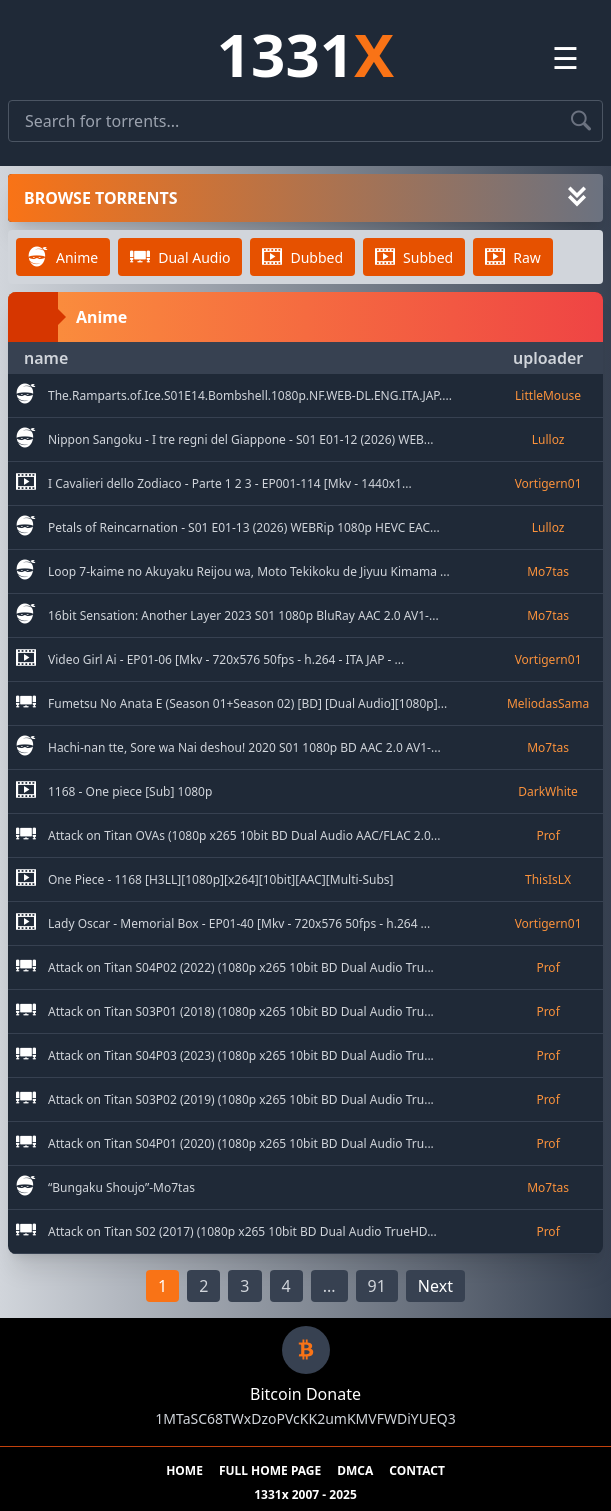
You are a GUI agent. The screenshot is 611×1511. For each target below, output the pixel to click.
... (329, 1286)
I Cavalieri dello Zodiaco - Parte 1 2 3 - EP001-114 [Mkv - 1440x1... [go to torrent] (230, 484)
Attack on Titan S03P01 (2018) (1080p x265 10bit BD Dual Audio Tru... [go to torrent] (241, 1012)
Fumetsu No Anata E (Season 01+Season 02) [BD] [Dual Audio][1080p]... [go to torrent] (247, 704)
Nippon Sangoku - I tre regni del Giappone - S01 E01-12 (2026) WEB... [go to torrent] (240, 440)
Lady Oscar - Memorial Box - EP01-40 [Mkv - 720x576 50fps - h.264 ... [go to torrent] (239, 924)
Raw (513, 257)
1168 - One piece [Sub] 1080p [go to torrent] (130, 792)
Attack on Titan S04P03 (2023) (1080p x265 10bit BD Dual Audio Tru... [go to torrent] (241, 1056)
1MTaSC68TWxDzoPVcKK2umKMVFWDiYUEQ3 (305, 1418)
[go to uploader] (548, 395)
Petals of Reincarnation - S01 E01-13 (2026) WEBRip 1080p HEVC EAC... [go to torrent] (244, 528)
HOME (184, 1471)
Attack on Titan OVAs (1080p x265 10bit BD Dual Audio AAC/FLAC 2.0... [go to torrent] (244, 836)
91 (377, 1286)
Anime (63, 257)
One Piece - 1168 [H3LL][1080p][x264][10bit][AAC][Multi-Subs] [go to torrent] (221, 880)
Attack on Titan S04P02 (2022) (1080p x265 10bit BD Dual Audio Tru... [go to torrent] (241, 968)
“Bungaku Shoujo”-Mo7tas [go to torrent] (121, 1188)
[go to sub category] (26, 395)
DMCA (355, 1471)
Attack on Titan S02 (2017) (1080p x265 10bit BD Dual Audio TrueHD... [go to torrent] (242, 1232)
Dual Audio (180, 257)
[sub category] (26, 395)
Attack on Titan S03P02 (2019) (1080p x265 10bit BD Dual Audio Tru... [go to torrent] (241, 1100)
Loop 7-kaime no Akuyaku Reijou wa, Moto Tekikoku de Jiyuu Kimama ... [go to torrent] (249, 572)
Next (435, 1286)
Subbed (414, 257)
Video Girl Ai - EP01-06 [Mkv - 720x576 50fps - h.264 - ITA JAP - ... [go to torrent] (226, 660)
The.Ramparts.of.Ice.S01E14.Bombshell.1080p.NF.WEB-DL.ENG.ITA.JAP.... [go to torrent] (250, 396)
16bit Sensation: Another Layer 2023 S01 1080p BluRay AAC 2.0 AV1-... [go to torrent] (243, 616)
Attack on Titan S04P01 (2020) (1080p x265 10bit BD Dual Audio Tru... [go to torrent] (241, 1144)
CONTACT (417, 1471)
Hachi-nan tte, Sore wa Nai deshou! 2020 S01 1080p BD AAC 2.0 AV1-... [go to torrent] (244, 748)
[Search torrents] (581, 121)
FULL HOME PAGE (270, 1471)
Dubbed (302, 257)
